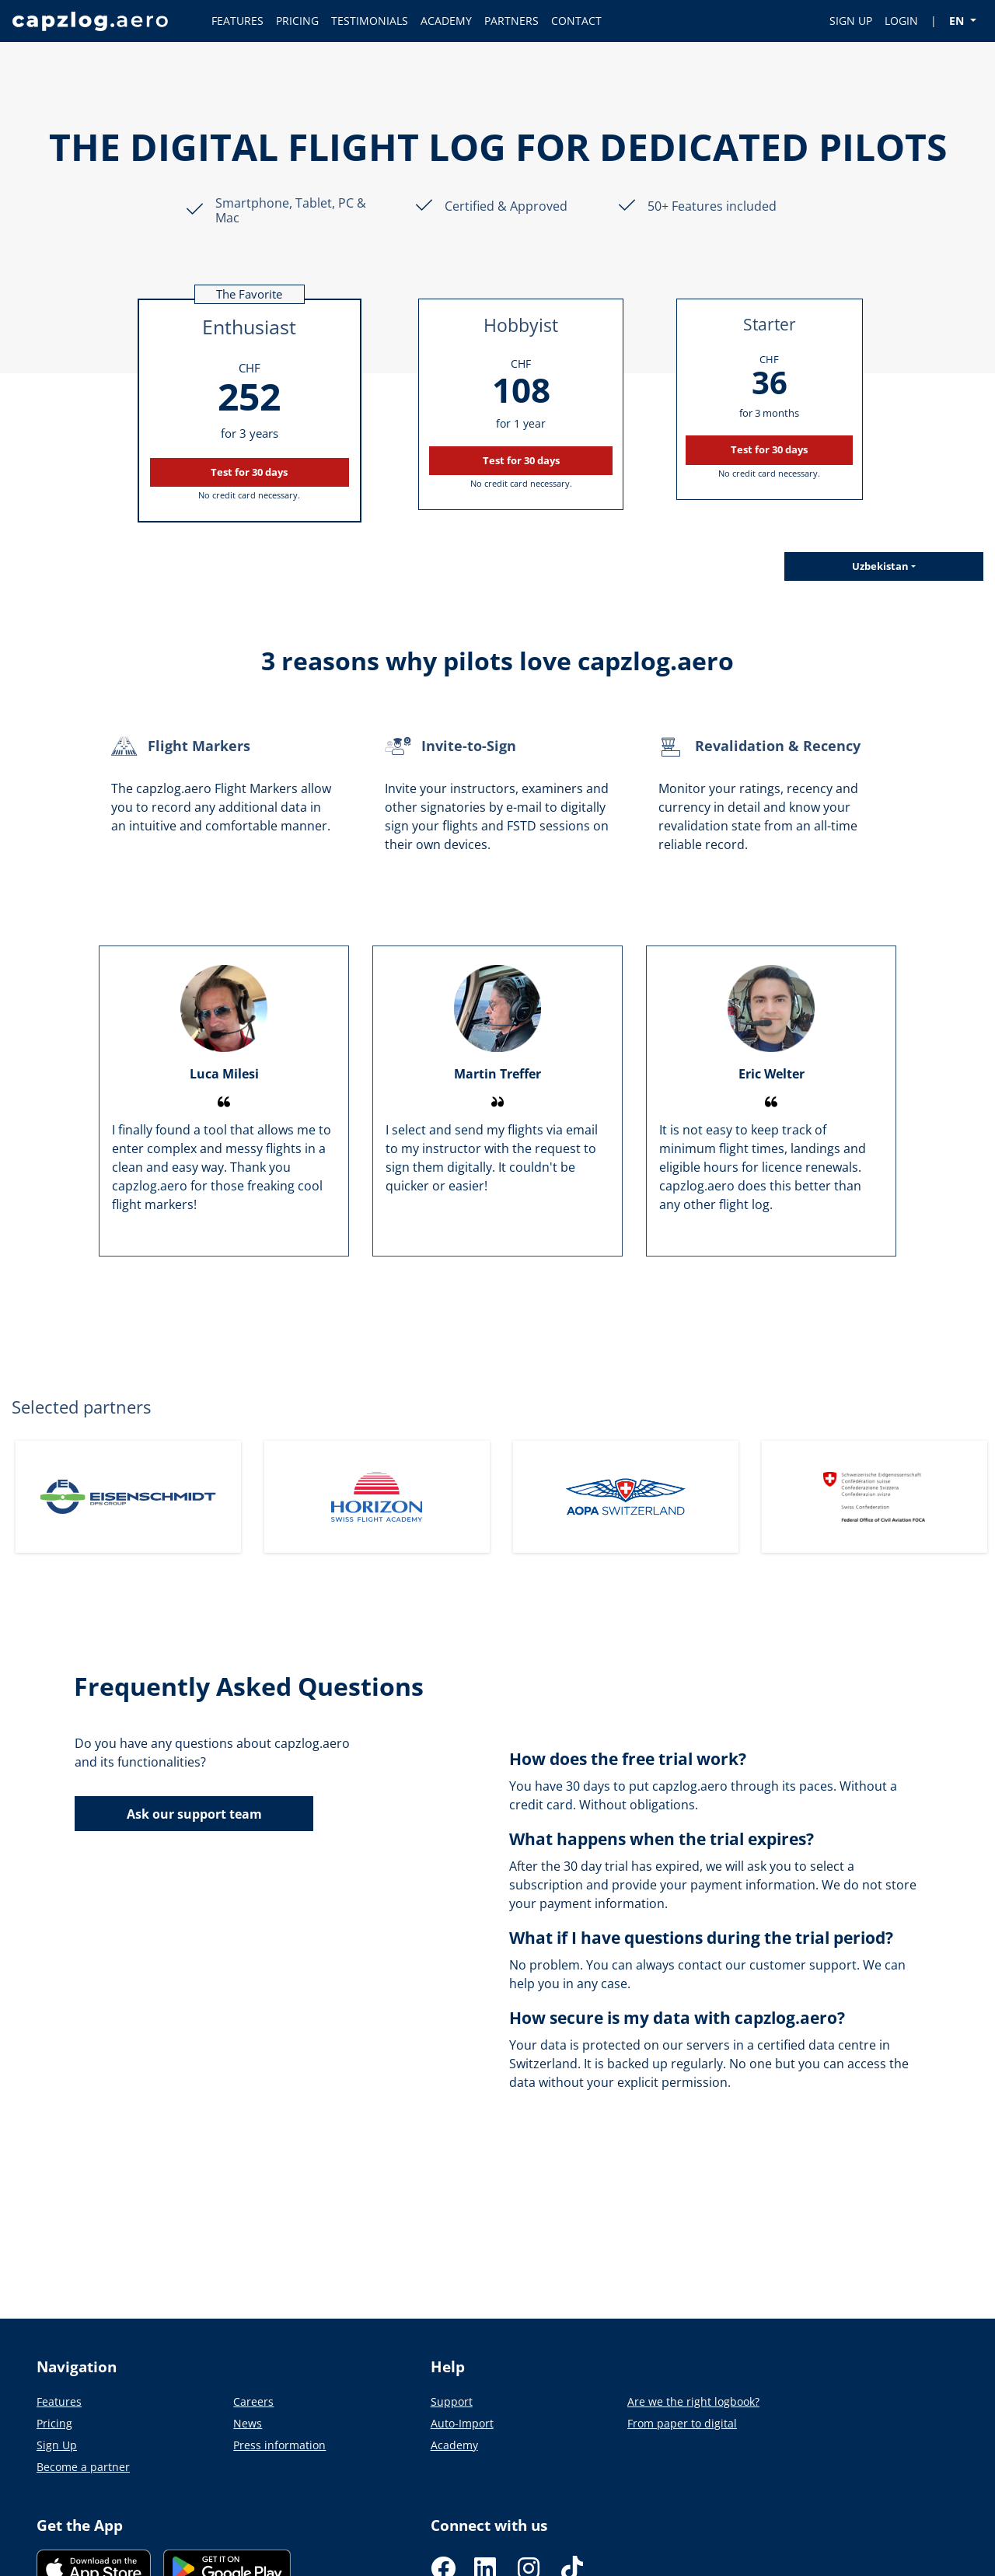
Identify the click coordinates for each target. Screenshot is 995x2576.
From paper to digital (682, 2423)
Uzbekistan (880, 566)
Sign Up (57, 2445)
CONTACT (576, 20)
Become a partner (83, 2466)
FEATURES (237, 20)
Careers (253, 2401)
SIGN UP (850, 20)
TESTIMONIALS (369, 20)
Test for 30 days (249, 472)
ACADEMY (446, 20)
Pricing (54, 2423)
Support (452, 2401)
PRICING (297, 20)
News (247, 2423)
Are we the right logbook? (693, 2401)
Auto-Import (462, 2423)
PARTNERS (511, 20)
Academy (454, 2445)
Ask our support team (194, 1814)
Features (59, 2401)
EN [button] (958, 20)
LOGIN (901, 20)
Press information (279, 2445)
